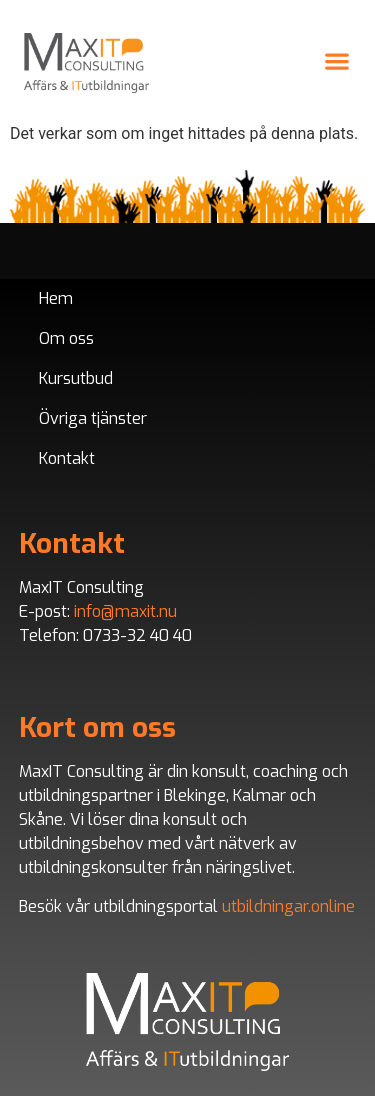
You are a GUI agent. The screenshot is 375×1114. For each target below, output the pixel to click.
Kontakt (67, 458)
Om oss (66, 338)
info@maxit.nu (125, 611)
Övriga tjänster (93, 418)
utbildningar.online (288, 906)
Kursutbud (76, 378)
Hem (56, 298)
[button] (336, 60)
